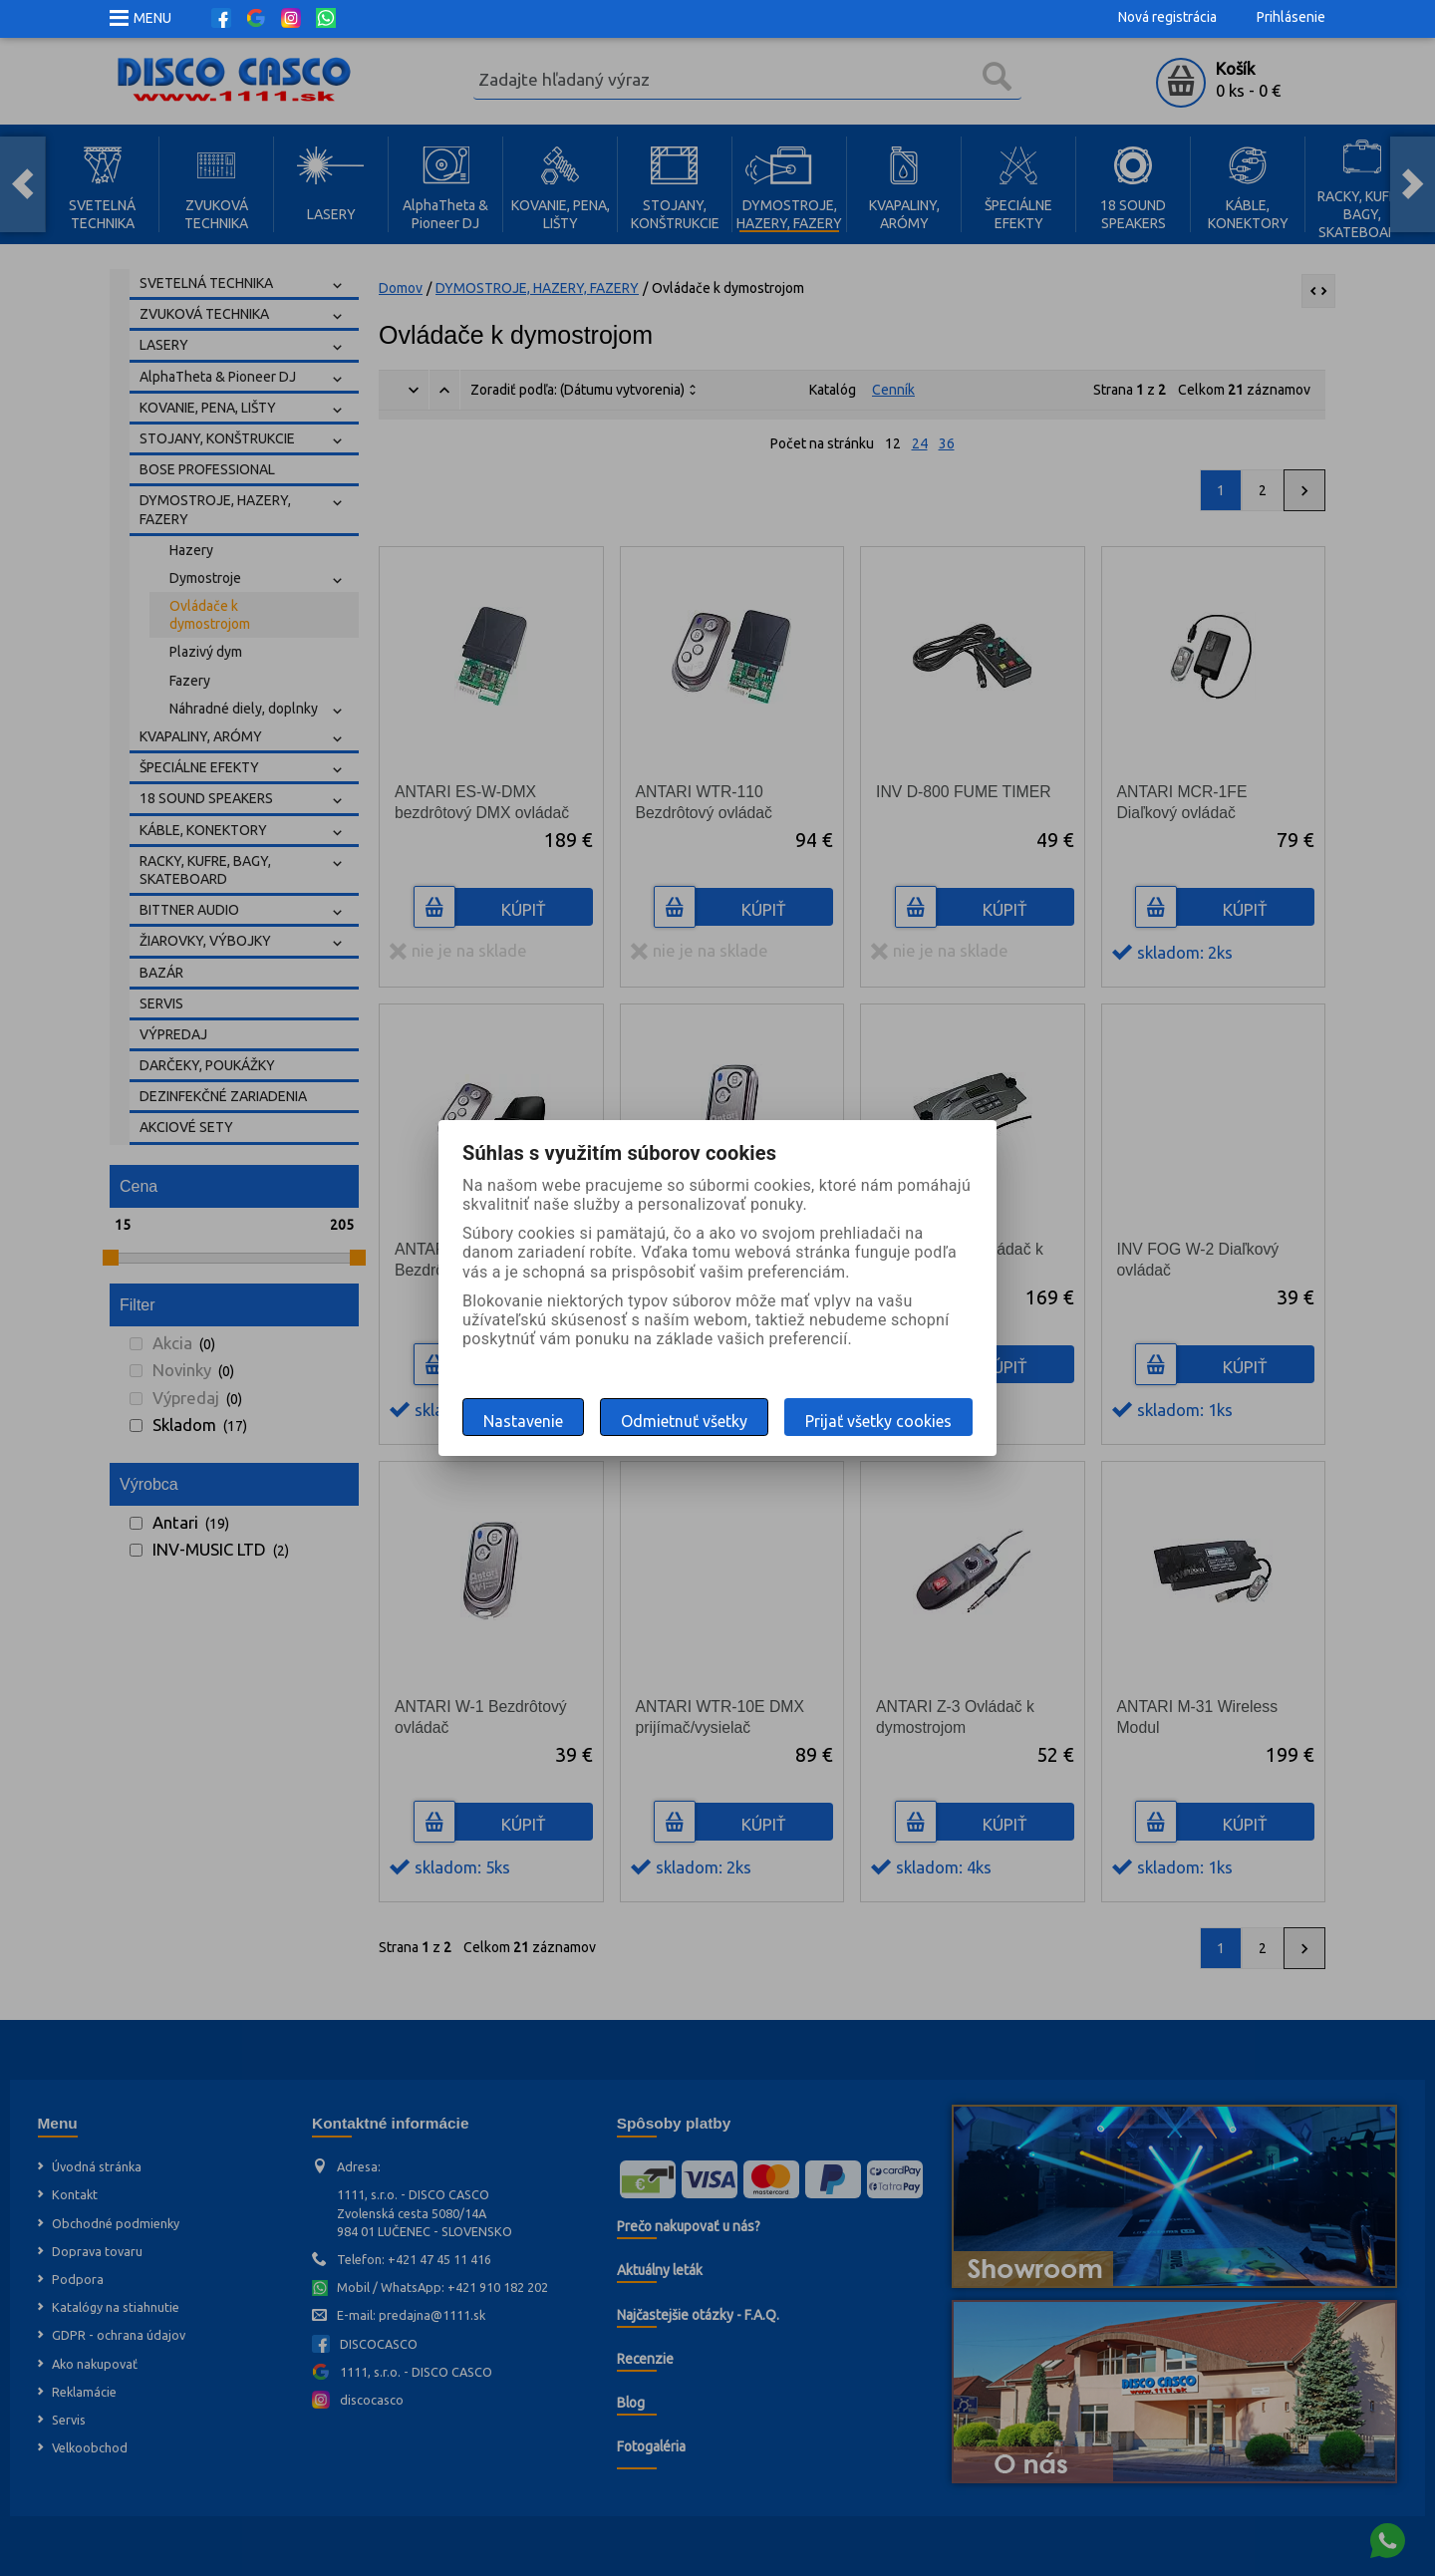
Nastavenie (523, 1421)
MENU (152, 18)
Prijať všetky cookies (878, 1421)
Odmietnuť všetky (684, 1421)
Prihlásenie (1291, 17)
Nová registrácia (1167, 17)
